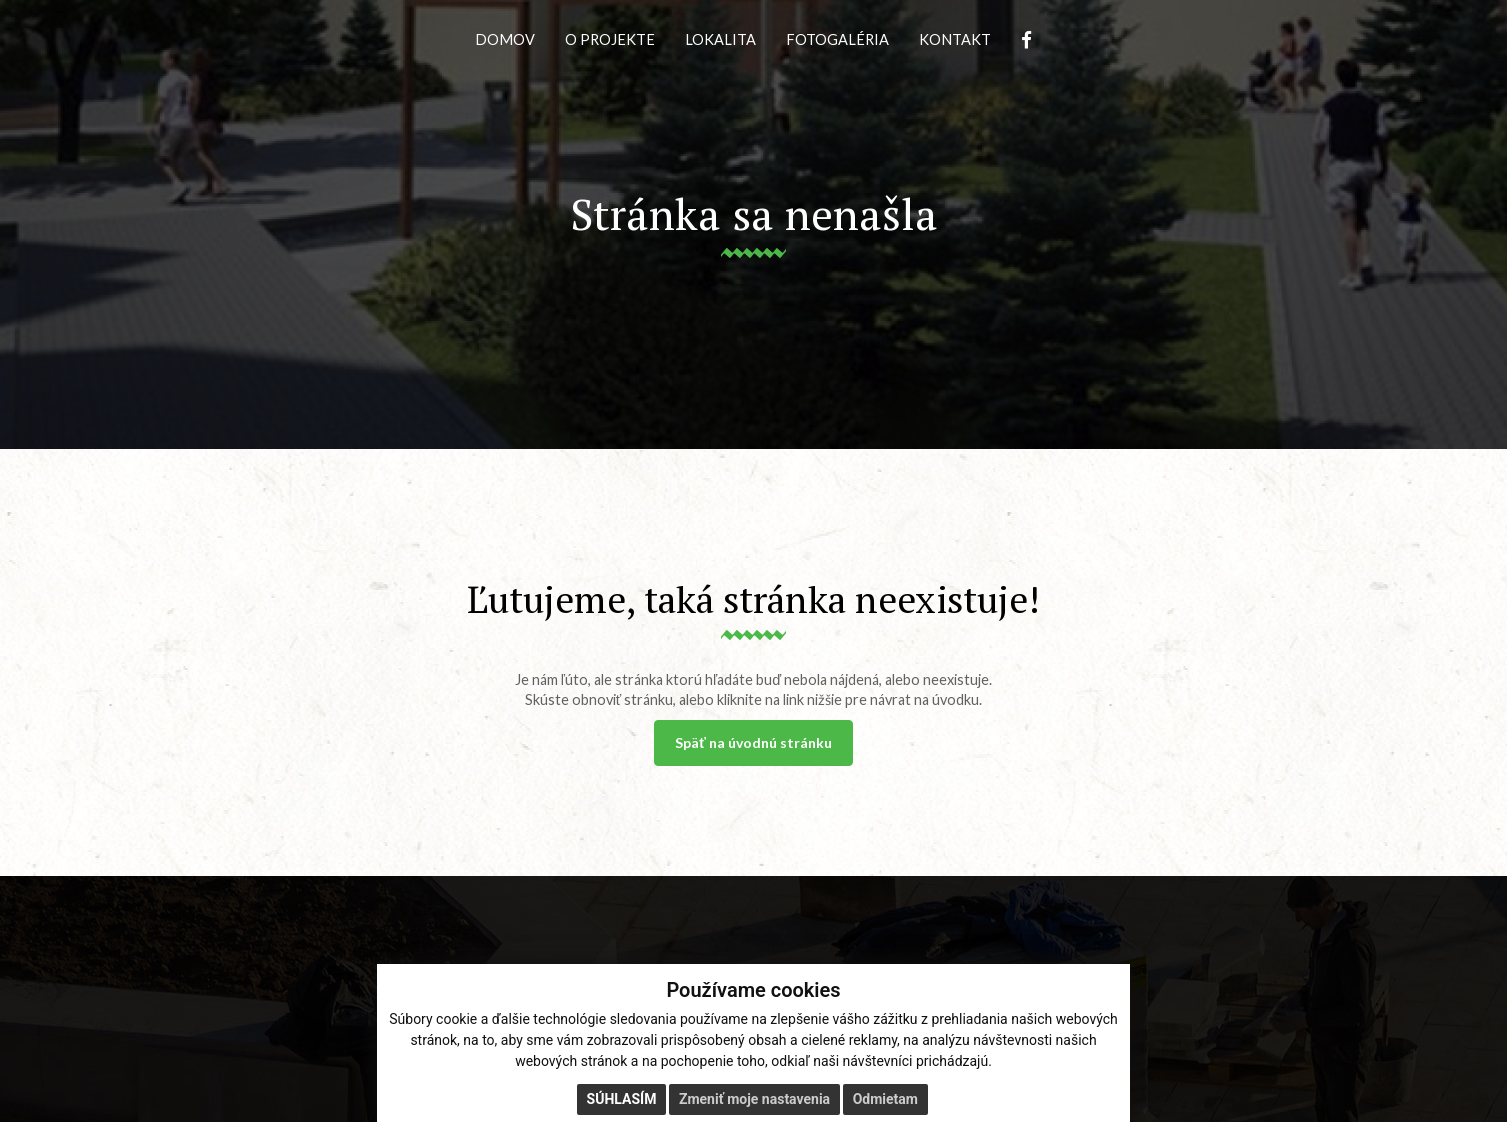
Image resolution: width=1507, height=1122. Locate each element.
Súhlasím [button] (622, 1100)
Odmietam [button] (885, 1100)
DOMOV (505, 39)
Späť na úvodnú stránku (753, 742)
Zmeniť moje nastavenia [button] (754, 1100)
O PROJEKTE (610, 39)
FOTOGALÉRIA (837, 39)
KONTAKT (955, 39)
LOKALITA (720, 39)
